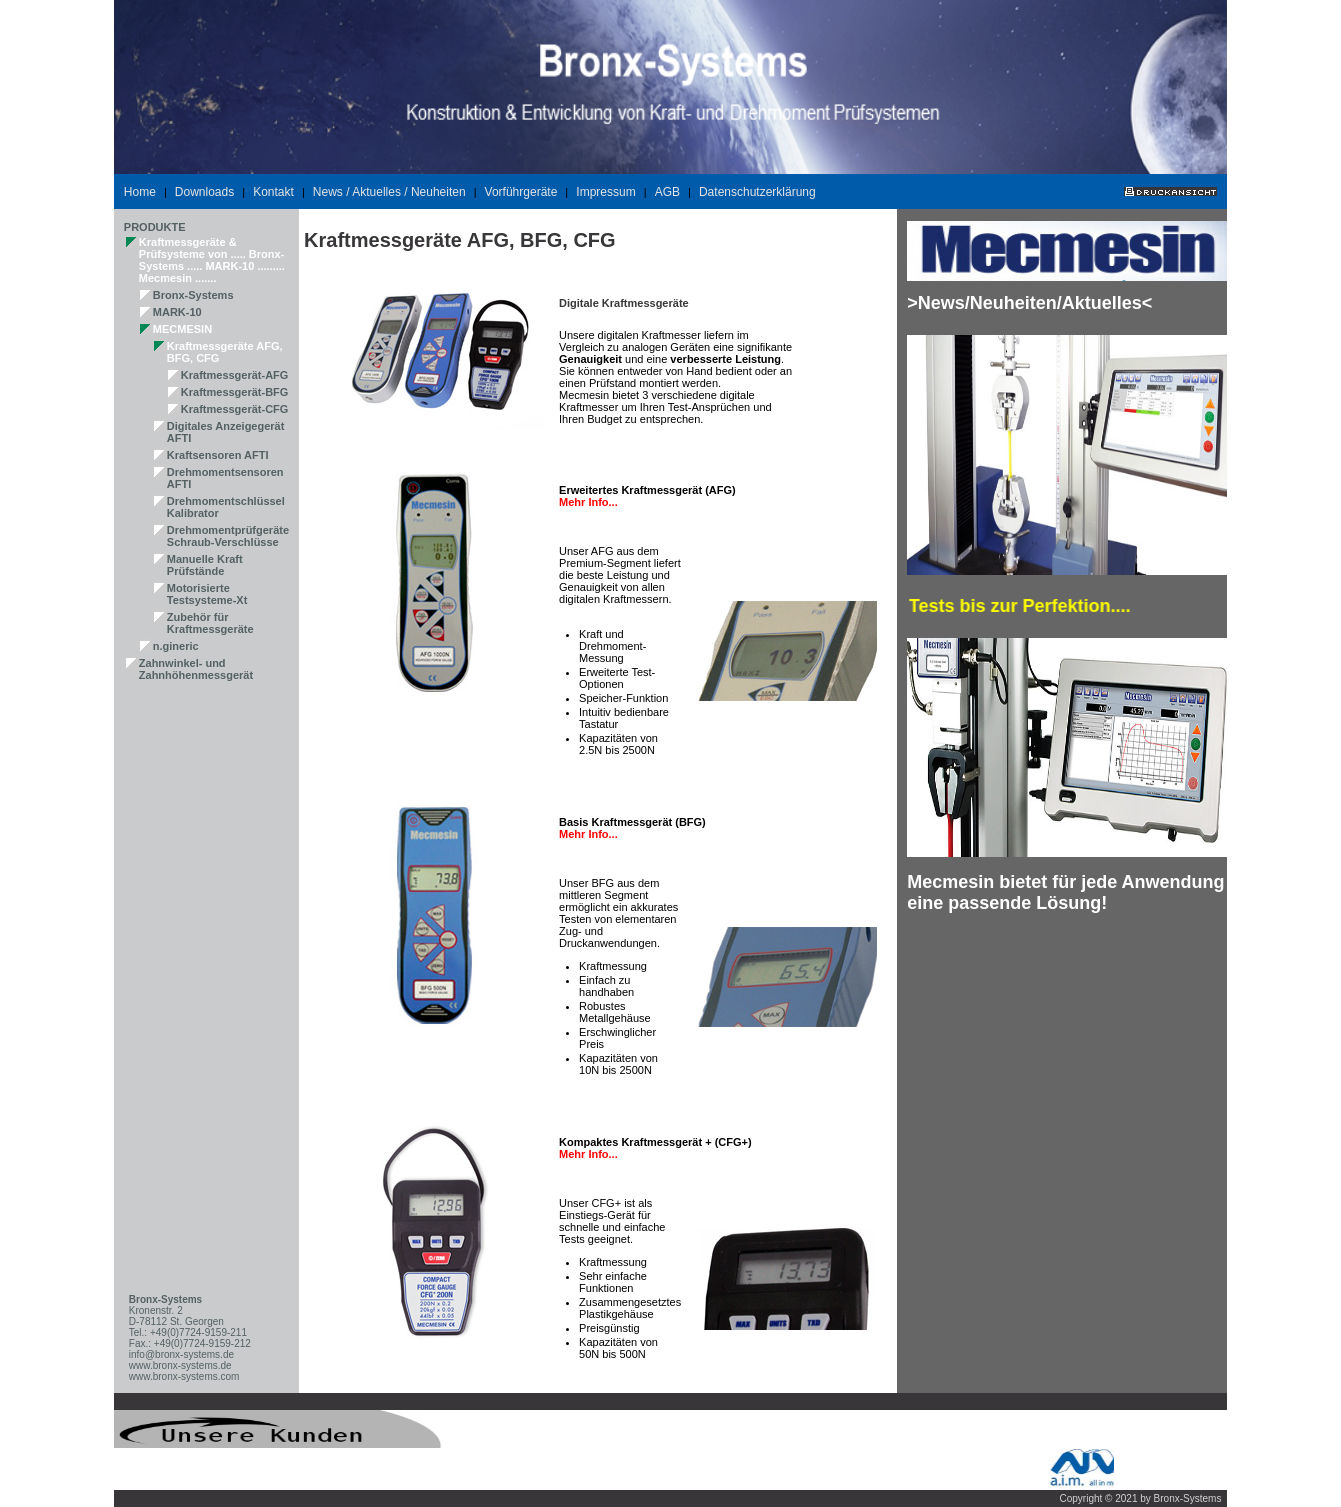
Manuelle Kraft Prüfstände (205, 565)
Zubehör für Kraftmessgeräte (210, 623)
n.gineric (176, 646)
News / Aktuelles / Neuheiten (389, 192)
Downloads (204, 192)
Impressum (605, 192)
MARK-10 (177, 312)
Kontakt (273, 192)
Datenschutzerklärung (757, 192)
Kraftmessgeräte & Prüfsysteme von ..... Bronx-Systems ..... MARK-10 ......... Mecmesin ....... (212, 260)
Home (140, 192)
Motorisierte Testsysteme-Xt (207, 594)
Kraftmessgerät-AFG (235, 375)
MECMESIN (182, 329)
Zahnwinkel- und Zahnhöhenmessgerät (196, 669)
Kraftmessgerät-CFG (235, 409)
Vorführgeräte (521, 192)
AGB (667, 192)
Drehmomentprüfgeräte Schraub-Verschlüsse (228, 536)
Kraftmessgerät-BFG (235, 392)
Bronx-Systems (193, 295)
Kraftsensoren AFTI (218, 455)
